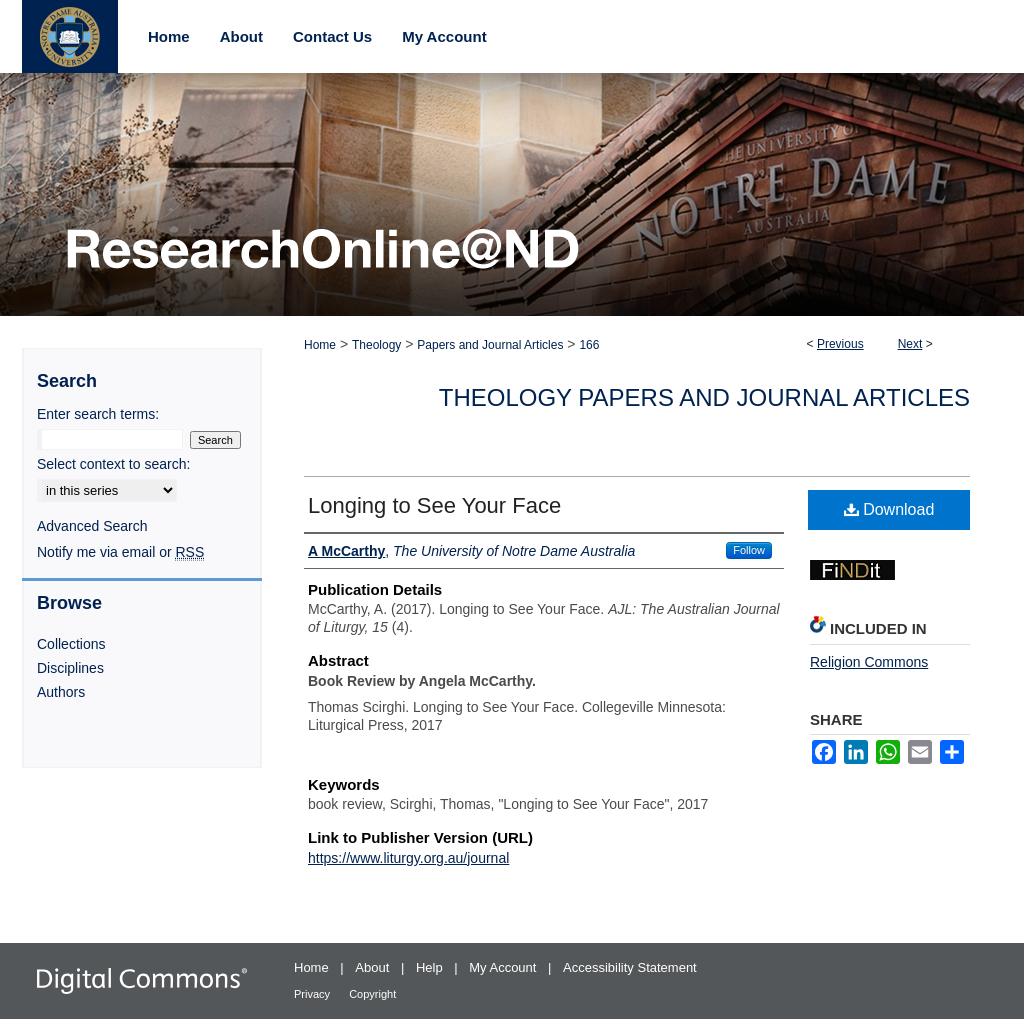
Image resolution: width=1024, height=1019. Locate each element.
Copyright (372, 994)
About (374, 967)
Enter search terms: (98, 414)
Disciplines (70, 668)
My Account (504, 967)
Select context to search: (113, 464)
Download (889, 509)
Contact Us (332, 36)
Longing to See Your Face (434, 505)
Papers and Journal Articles (490, 345)
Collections (71, 644)
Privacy (313, 994)
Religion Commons (869, 662)
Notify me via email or (120, 552)
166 (589, 345)
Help (431, 967)
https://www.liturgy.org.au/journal (408, 858)
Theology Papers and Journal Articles (704, 397)
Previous (840, 344)
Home (320, 345)
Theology (376, 345)
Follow (749, 550)
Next (910, 344)
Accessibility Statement (630, 967)
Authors (61, 692)
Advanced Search (92, 526)
